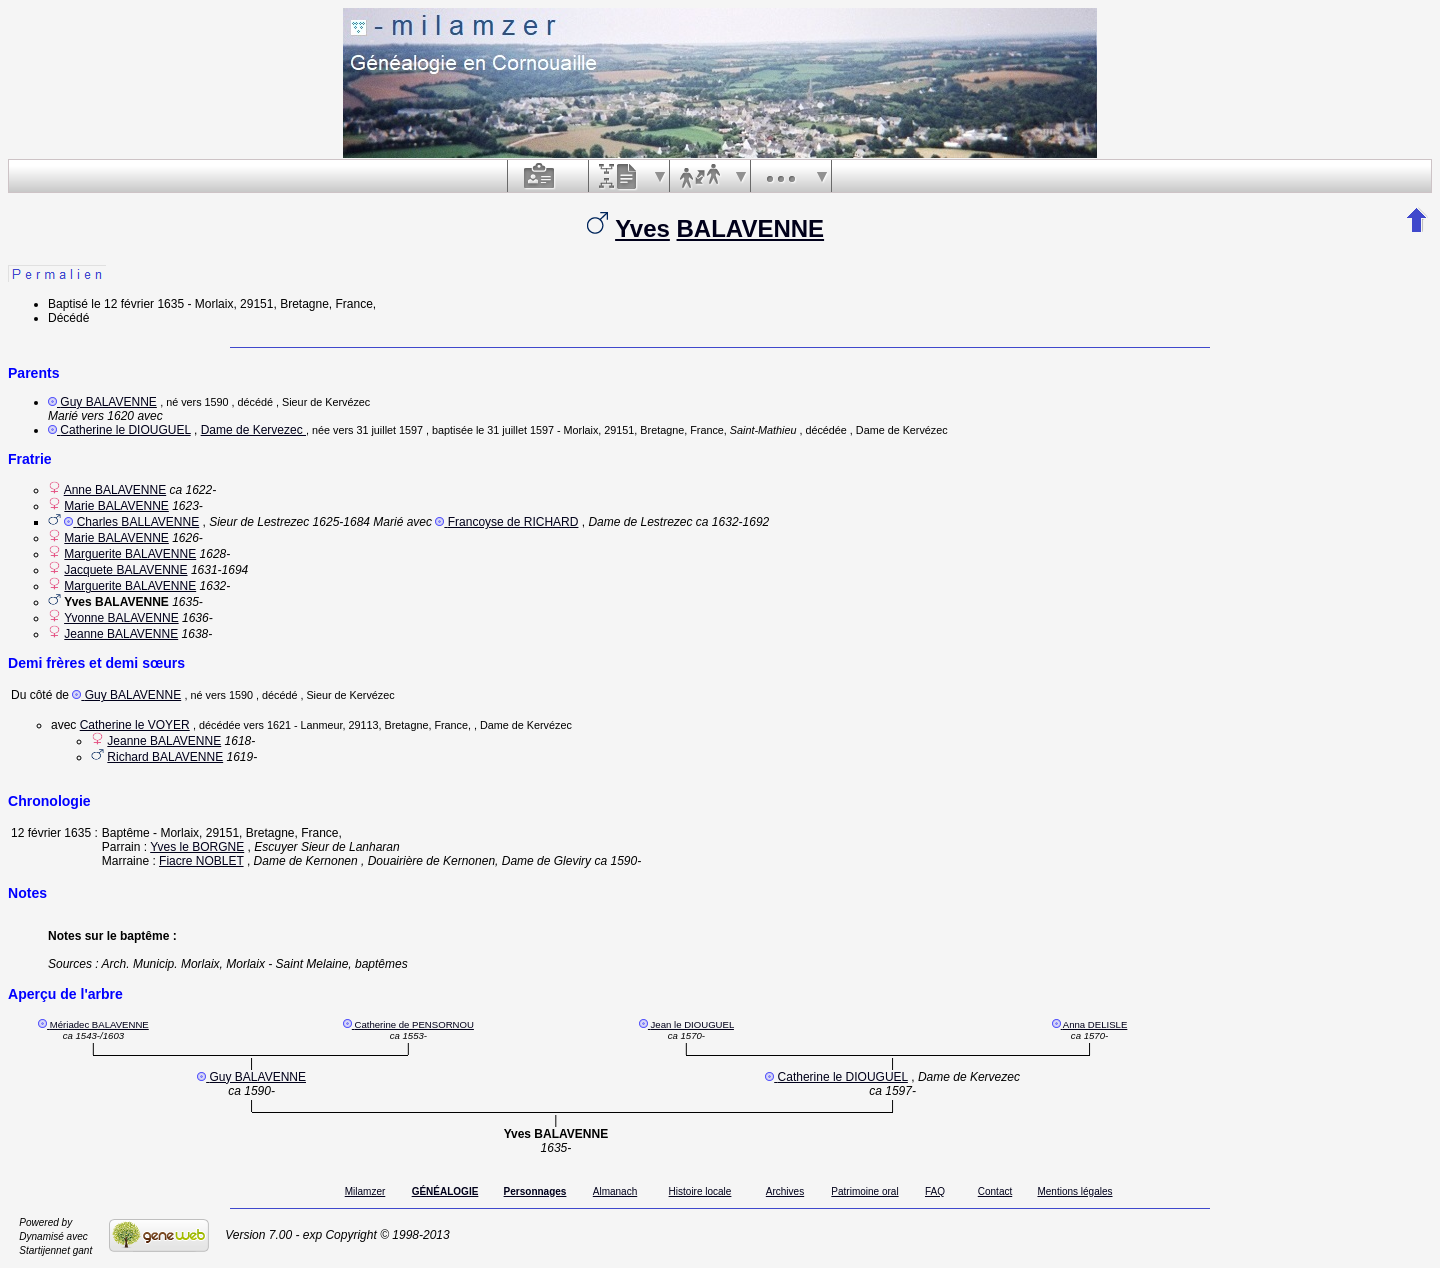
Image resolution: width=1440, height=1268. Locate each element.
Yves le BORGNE (197, 847)
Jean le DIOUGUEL (692, 1024)
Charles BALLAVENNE (138, 522)
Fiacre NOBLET (201, 861)
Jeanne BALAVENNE (121, 634)
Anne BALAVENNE (115, 490)
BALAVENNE (751, 228)
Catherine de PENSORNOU (413, 1024)
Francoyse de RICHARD (513, 522)
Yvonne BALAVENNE (121, 618)
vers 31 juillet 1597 (378, 430)
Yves (642, 228)
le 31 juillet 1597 (515, 430)
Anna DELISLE (1095, 1024)
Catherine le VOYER (135, 725)
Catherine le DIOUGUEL (125, 430)
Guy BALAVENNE (108, 402)
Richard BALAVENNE (165, 757)
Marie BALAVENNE (116, 506)
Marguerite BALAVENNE (130, 554)
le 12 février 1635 (137, 304)
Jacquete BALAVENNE (125, 570)
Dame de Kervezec (253, 430)
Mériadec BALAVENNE (99, 1024)
